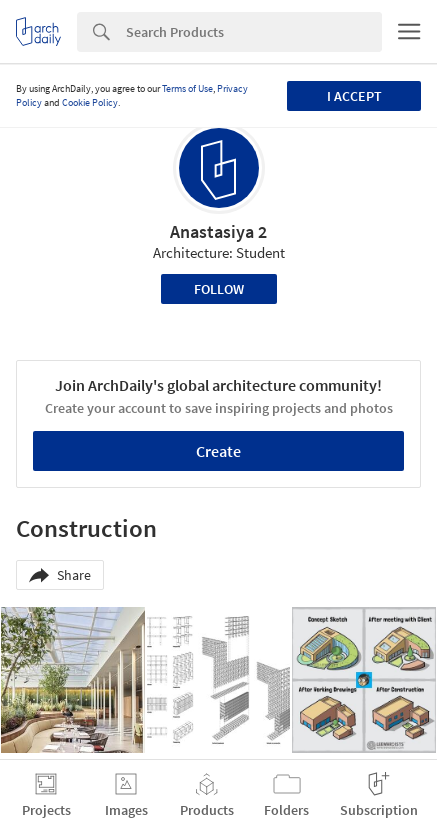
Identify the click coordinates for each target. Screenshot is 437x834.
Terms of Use (187, 88)
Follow (219, 289)
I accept (354, 96)
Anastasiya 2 (218, 231)
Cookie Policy (90, 102)
